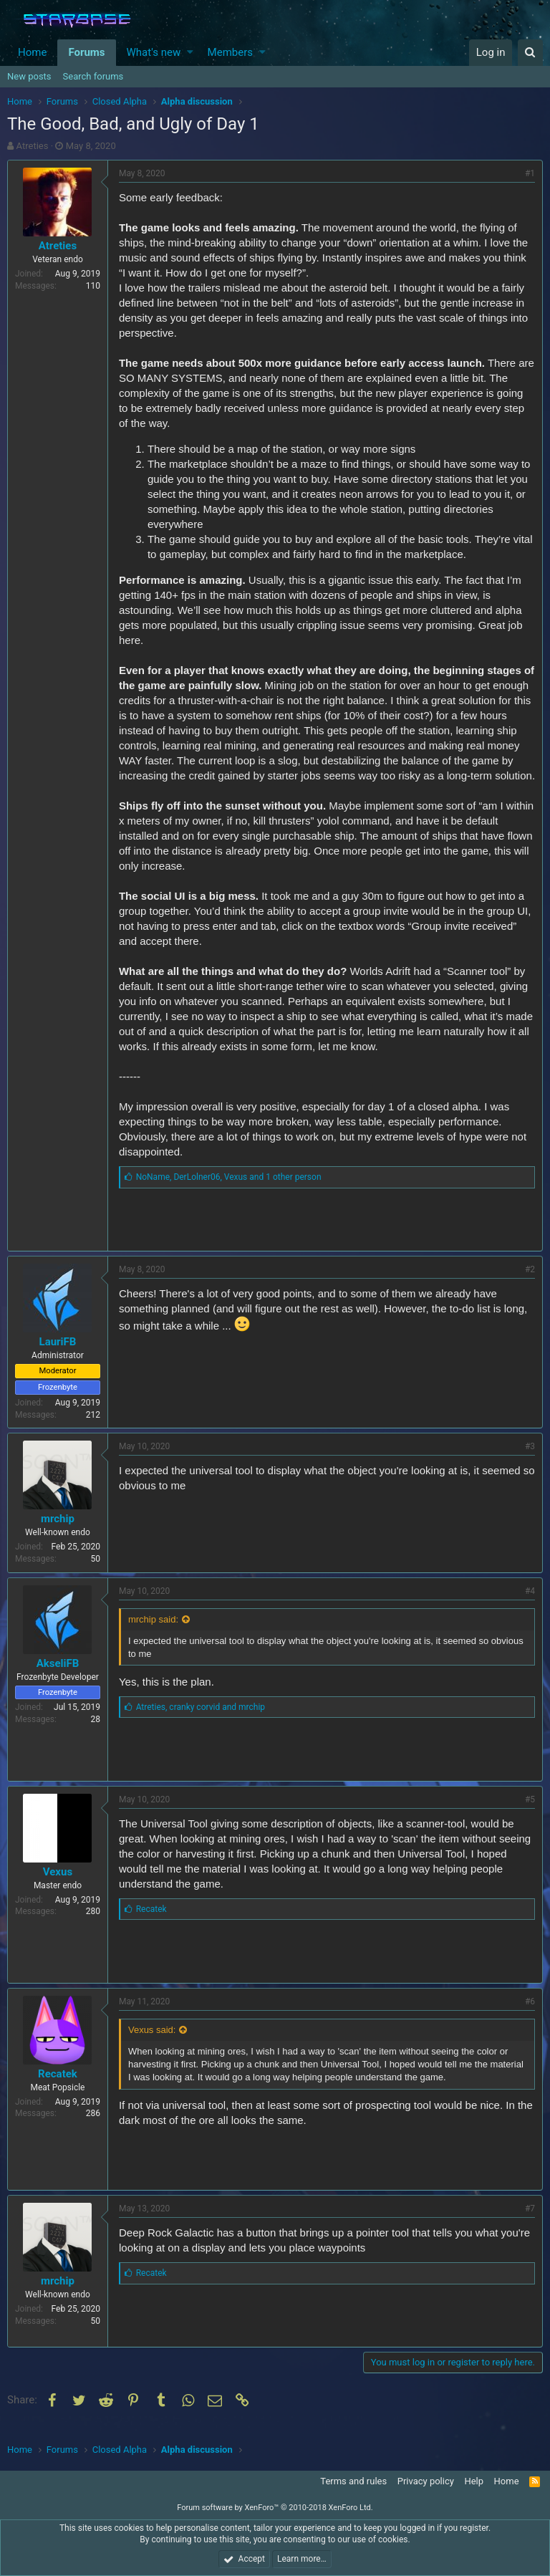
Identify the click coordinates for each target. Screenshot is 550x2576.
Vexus (57, 1886)
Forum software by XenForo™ (274, 2507)
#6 (530, 2017)
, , (229, 1192)
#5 (530, 1815)
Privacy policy (425, 2481)
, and (200, 1722)
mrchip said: (153, 1634)
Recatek (57, 2088)
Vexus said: (152, 2044)
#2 (530, 1284)
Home (32, 52)
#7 (530, 2224)
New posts (29, 76)
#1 (530, 173)
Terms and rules (353, 2481)
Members (230, 52)
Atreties (32, 145)
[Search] (530, 52)
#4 (530, 1606)
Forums (86, 52)
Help (473, 2481)
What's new (154, 52)
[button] (190, 52)
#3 (530, 1461)
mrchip (57, 1533)
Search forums (93, 76)
